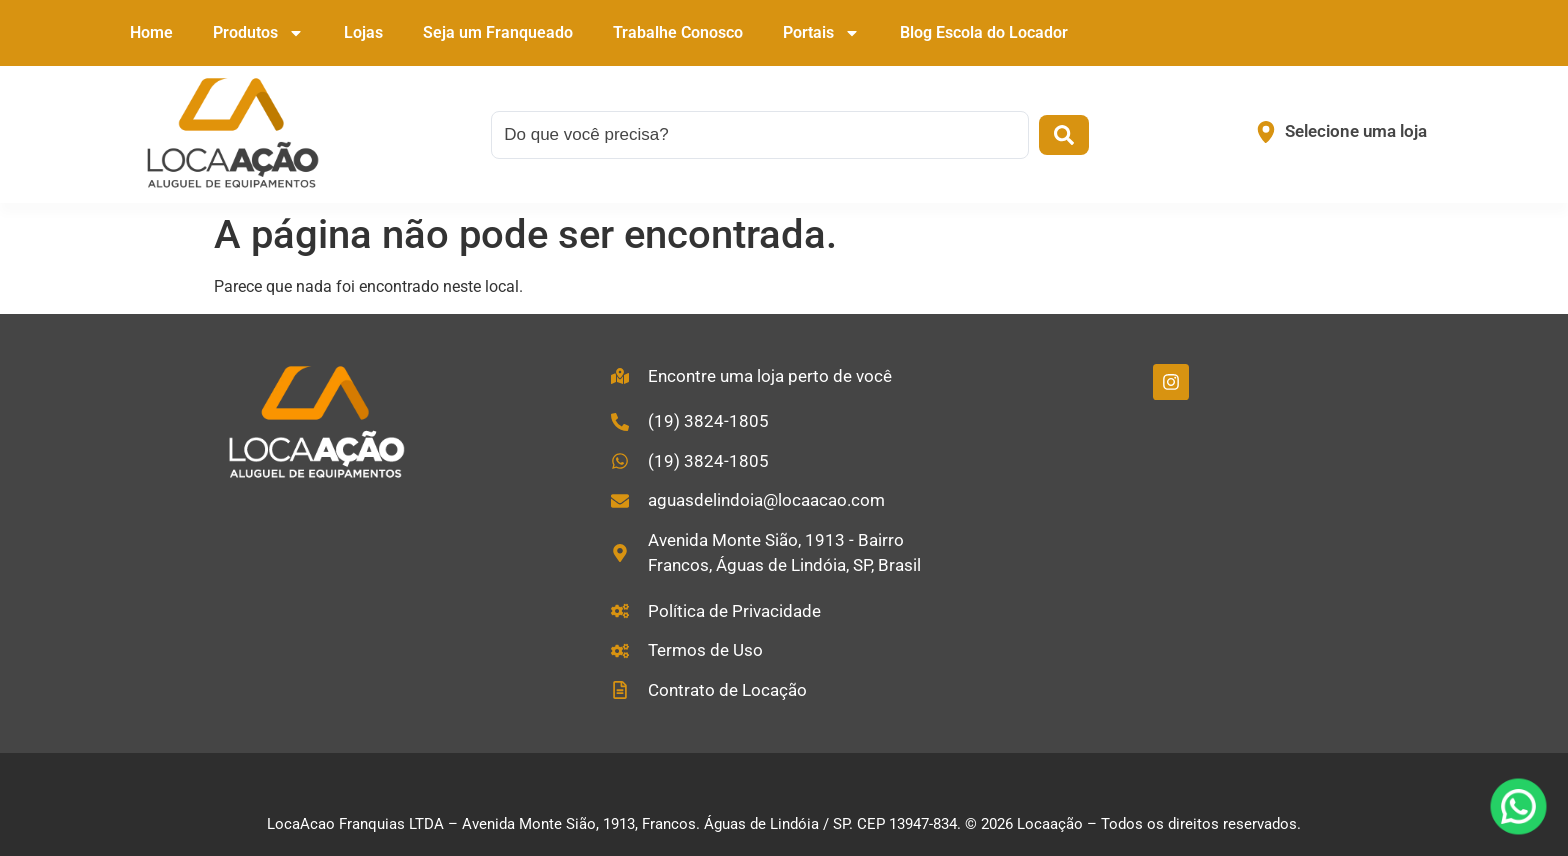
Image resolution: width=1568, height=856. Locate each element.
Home (151, 32)
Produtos (258, 33)
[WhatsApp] (1518, 806)
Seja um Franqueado (498, 32)
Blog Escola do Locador (984, 32)
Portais (821, 33)
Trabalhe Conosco (678, 32)
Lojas (363, 32)
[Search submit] (1064, 135)
